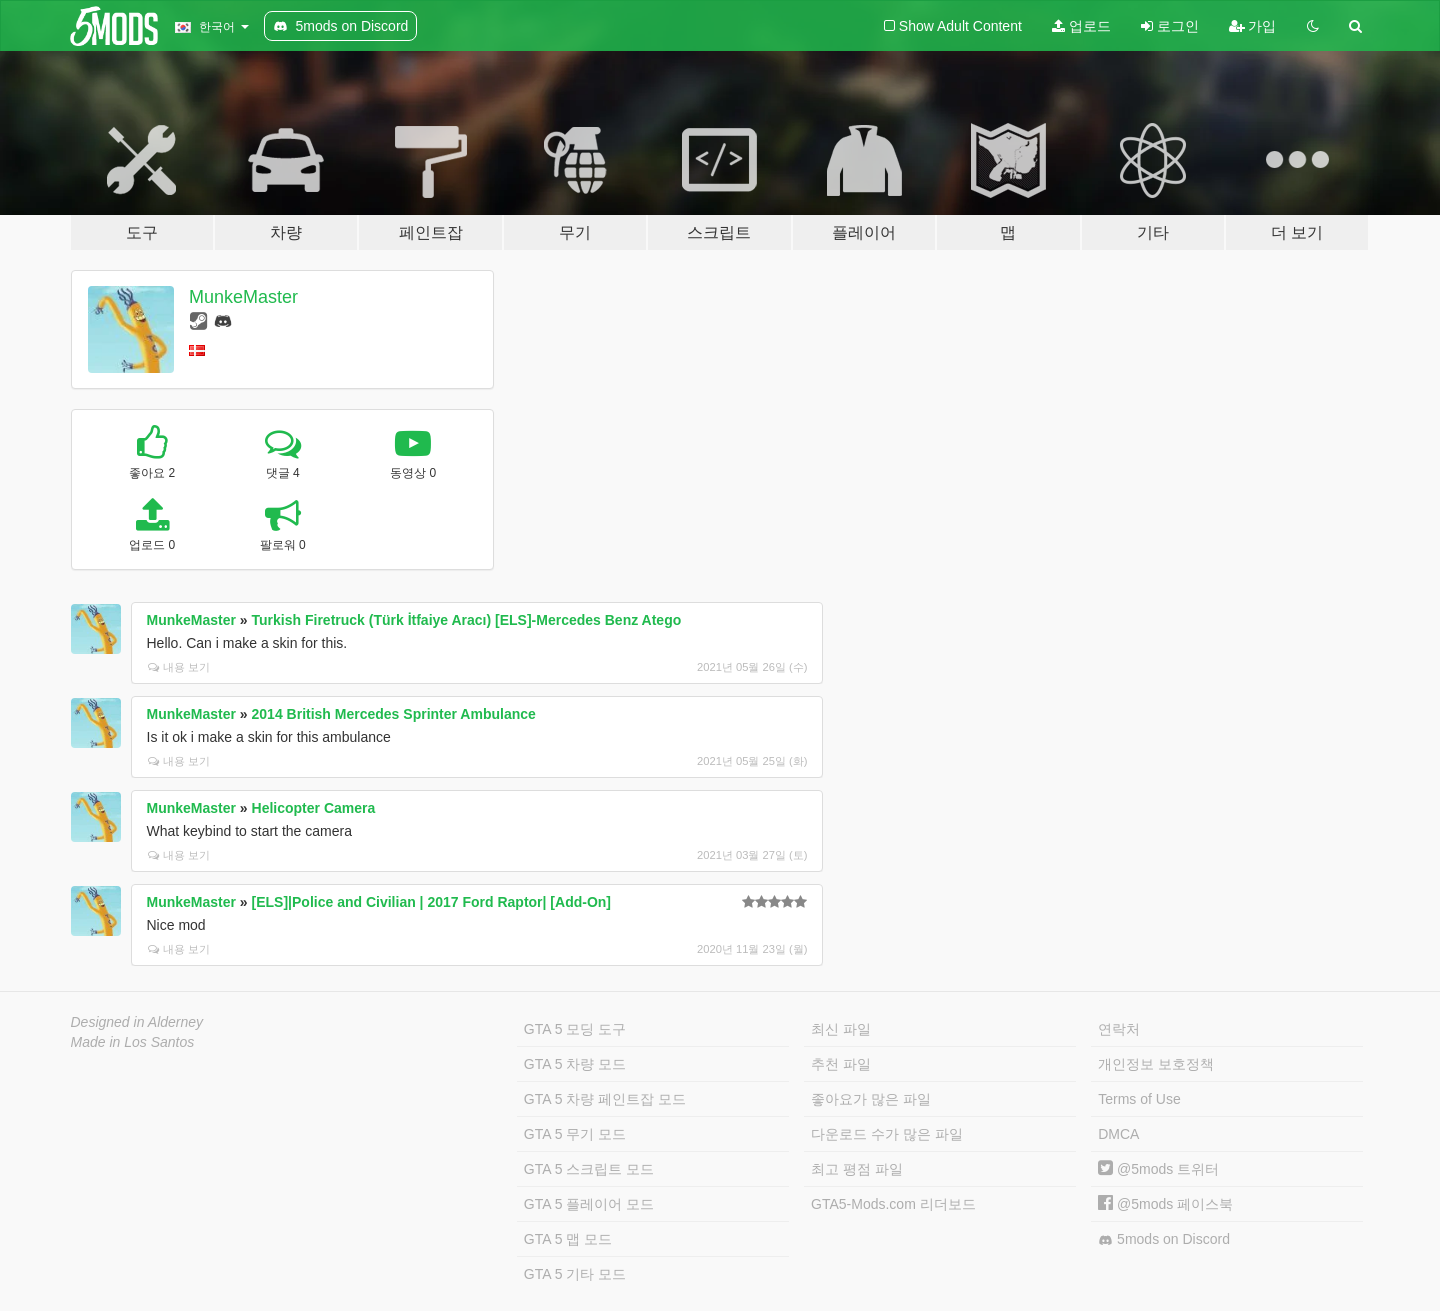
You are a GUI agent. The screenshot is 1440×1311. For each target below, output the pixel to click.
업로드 (1081, 26)
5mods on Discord (1164, 1239)
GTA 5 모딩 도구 (575, 1029)
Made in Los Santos (133, 1042)
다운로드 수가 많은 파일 (887, 1134)
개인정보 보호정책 (1156, 1064)
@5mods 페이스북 (1165, 1204)
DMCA (1118, 1134)
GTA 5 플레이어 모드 (589, 1204)
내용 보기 (179, 667)
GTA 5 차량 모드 (575, 1064)
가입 (1253, 26)
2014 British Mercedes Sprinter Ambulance (394, 714)
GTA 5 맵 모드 (568, 1239)
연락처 (1119, 1029)
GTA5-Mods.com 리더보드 (893, 1204)
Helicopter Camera (314, 808)
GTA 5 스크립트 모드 (589, 1169)
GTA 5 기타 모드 (575, 1274)
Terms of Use (1139, 1099)
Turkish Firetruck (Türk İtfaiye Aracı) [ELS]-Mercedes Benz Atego (467, 620)
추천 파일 (841, 1064)
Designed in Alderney (137, 1022)
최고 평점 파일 (857, 1169)
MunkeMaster (243, 297)
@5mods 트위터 (1158, 1169)
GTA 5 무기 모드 (575, 1134)
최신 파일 (841, 1029)
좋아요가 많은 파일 (871, 1099)
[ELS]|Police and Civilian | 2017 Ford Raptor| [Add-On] (431, 902)
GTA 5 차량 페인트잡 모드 (605, 1099)
